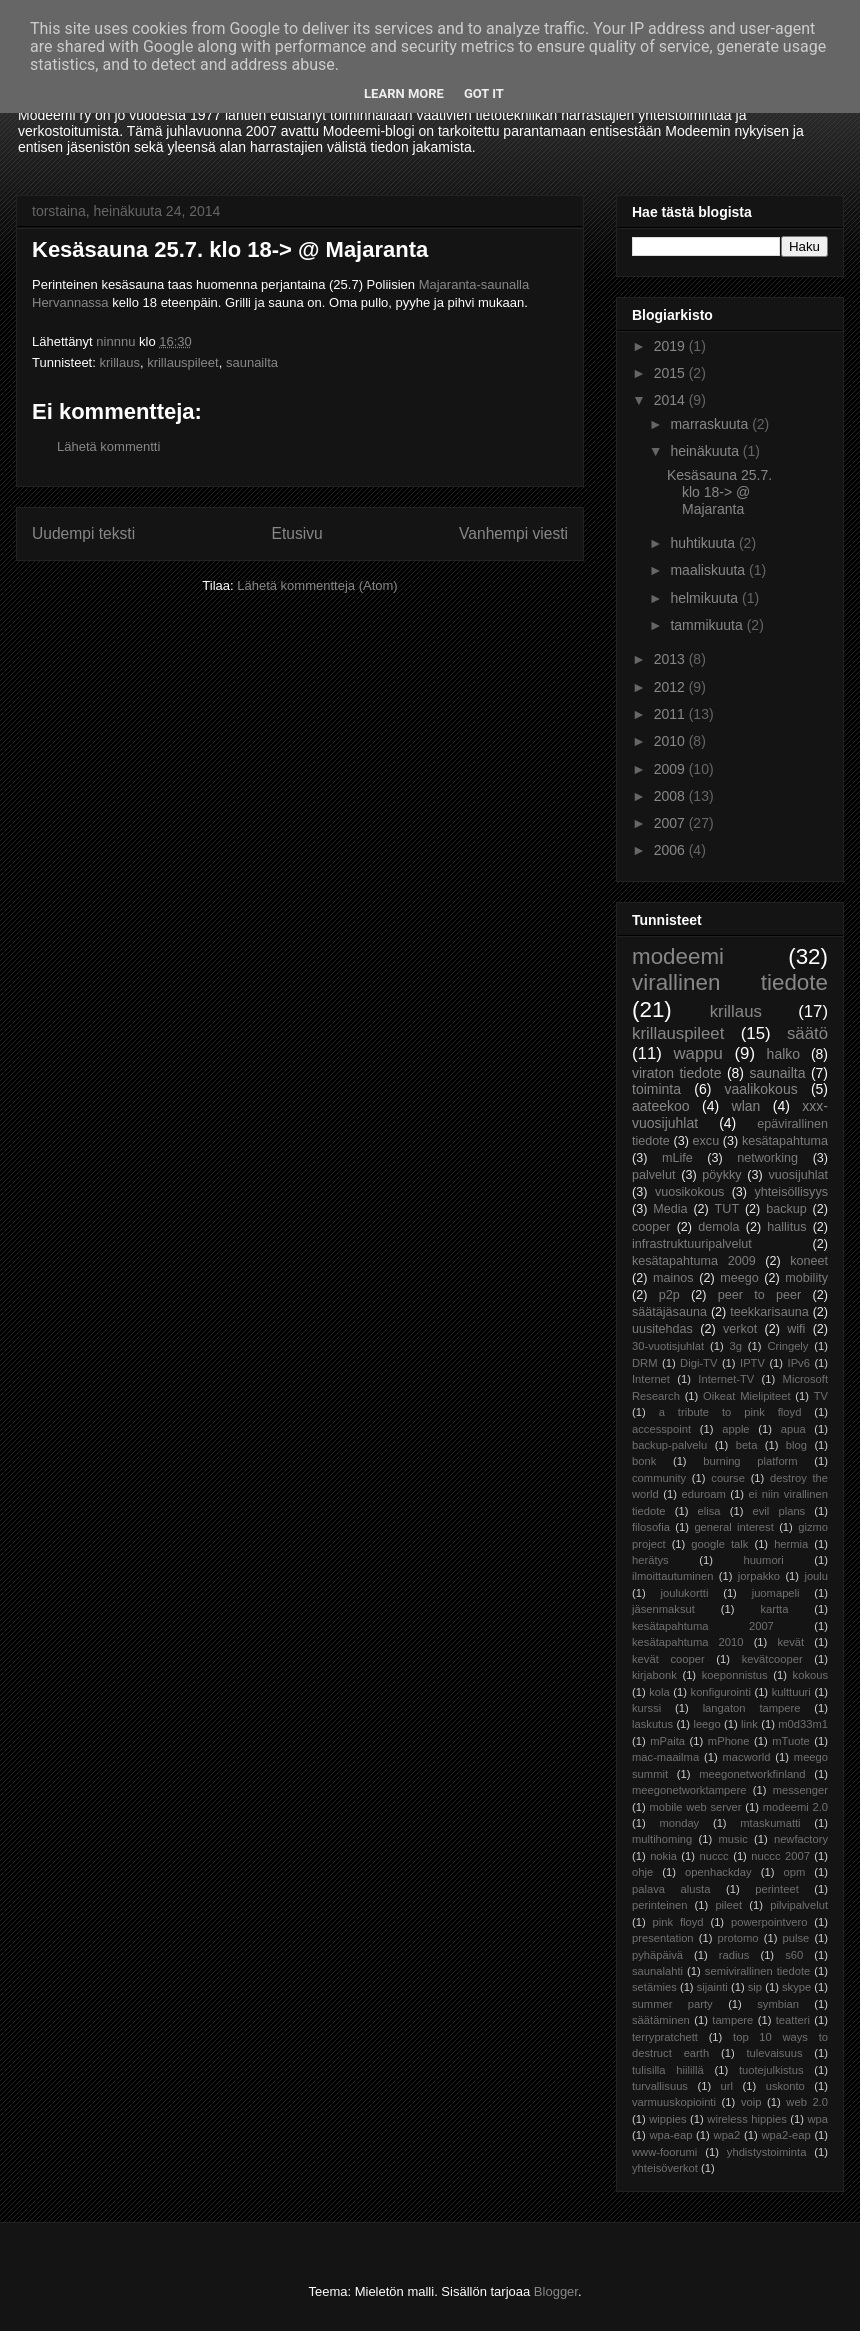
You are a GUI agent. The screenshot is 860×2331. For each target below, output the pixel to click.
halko (783, 1054)
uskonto (785, 2086)
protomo (738, 1938)
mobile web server (695, 1807)
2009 (671, 769)
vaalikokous (761, 1089)
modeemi (678, 956)
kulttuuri (791, 1692)
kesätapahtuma (785, 1141)
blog (796, 1445)
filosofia (651, 1527)
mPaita (667, 1741)
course (728, 1478)
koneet (809, 1261)
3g (736, 1346)
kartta (774, 1609)
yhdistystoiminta (767, 2152)
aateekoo (661, 1106)
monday (679, 1823)
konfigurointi (721, 1692)
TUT (727, 1209)
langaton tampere (752, 1708)
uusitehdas (662, 1329)
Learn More (404, 93)
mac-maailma (665, 1757)
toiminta (656, 1089)
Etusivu (297, 533)
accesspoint (661, 1429)
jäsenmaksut (663, 1609)
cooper (651, 1227)
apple (735, 1429)
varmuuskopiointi (674, 2102)
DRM (644, 1363)
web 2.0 (807, 2102)
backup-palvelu (669, 1445)
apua (793, 1429)
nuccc (713, 1856)
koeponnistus (735, 1675)
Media (670, 1209)
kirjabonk (654, 1675)
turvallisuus (660, 2086)
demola (718, 1227)
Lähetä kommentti (108, 446)
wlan (746, 1106)
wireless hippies (746, 2119)
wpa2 (727, 2135)
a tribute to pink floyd (730, 1412)
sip (755, 1987)
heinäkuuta (706, 451)
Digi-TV (698, 1363)
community (659, 1478)
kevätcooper (772, 1659)
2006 (671, 850)
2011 (671, 714)
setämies (654, 1987)
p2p (669, 1295)
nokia (663, 1856)
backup (786, 1209)
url (727, 2086)
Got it (484, 93)
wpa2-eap (785, 2135)
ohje (642, 1872)
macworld (747, 1757)
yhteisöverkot (665, 2168)
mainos (673, 1278)
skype (796, 1987)
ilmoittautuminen (672, 1576)
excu (706, 1141)
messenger (800, 1790)
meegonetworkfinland (752, 1774)
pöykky (721, 1175)
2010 (671, 741)
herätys (650, 1560)
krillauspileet (183, 362)
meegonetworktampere (689, 1790)
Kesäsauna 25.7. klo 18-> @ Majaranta (719, 492)
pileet (728, 1905)
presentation (663, 1938)
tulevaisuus (775, 2053)
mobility (806, 1278)
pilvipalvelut (799, 1905)
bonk (644, 1461)
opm (794, 1872)
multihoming (662, 1839)
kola (659, 1692)
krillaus (119, 362)
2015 (671, 373)
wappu (697, 1053)
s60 (794, 1955)
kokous (810, 1675)
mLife (677, 1158)
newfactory (801, 1839)
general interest (733, 1527)
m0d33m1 (803, 1724)
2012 (671, 687)
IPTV (752, 1363)
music (733, 1839)
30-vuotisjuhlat (668, 1346)
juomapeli (776, 1593)
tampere (732, 2020)
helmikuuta (706, 598)
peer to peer (760, 1295)
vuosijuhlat (799, 1175)
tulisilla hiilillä (668, 2070)
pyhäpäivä (657, 1955)
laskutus (652, 1724)
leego (706, 1724)
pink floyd (678, 1922)
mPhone (729, 1741)
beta (747, 1445)
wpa (818, 2119)
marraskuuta (711, 424)
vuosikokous (689, 1192)
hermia (791, 1544)
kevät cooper (668, 1659)
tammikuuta (708, 625)
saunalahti (657, 1971)
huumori (763, 1560)
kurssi (646, 1708)
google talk (719, 1544)
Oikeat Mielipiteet (746, 1396)
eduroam (704, 1494)
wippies (667, 2119)
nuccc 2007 (780, 1856)
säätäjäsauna (669, 1312)
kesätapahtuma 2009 (694, 1261)
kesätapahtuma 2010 (688, 1642)
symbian (778, 2004)
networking (767, 1158)
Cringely (787, 1346)
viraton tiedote (676, 1073)
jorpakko (759, 1576)
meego (739, 1278)
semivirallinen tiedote (757, 1971)
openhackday (718, 1872)
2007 (671, 823)
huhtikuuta (704, 543)
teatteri (793, 2020)
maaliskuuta (709, 570)
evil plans (779, 1511)
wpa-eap (670, 2135)
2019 (671, 346)
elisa (709, 1511)
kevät (790, 1642)
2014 (671, 400)
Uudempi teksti (83, 533)
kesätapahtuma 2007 (703, 1626)
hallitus (786, 1227)
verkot (740, 1329)
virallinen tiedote (730, 982)
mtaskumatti (770, 1823)
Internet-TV (726, 1379)
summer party (672, 2004)
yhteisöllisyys (791, 1192)
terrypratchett (665, 2037)
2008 (671, 796)
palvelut (653, 1175)
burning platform (750, 1461)
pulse (796, 1938)
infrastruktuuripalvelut (692, 1244)
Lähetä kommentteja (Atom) (317, 585)
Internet (651, 1379)
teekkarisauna (769, 1312)
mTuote (791, 1741)
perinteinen (659, 1905)
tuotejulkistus (771, 2070)
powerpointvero (769, 1922)
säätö (807, 1033)
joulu (816, 1576)
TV (821, 1396)
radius (734, 1955)
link (749, 1724)
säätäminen (661, 2020)
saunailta (252, 362)
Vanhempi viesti (513, 533)
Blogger (556, 2291)
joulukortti (684, 1593)
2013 (671, 659)
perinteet (777, 1889)
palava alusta (671, 1889)
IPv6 (799, 1363)
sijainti (712, 1987)
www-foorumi (664, 2152)
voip (751, 2102)
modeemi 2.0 (795, 1807)
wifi (796, 1329)
